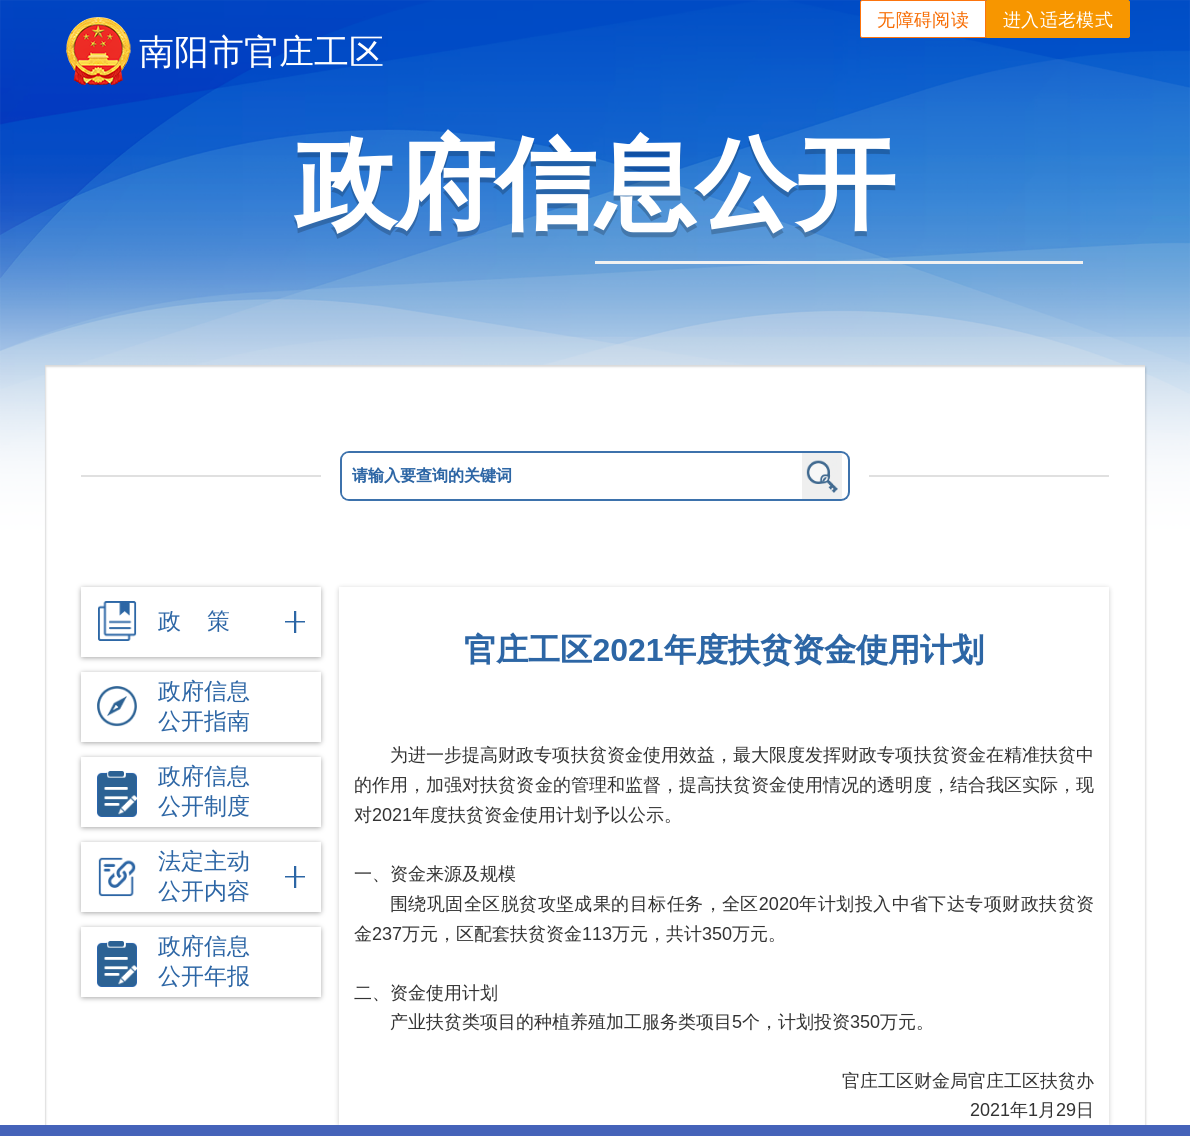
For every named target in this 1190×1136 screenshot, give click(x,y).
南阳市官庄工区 (261, 51)
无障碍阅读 (923, 20)
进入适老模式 (1058, 20)
